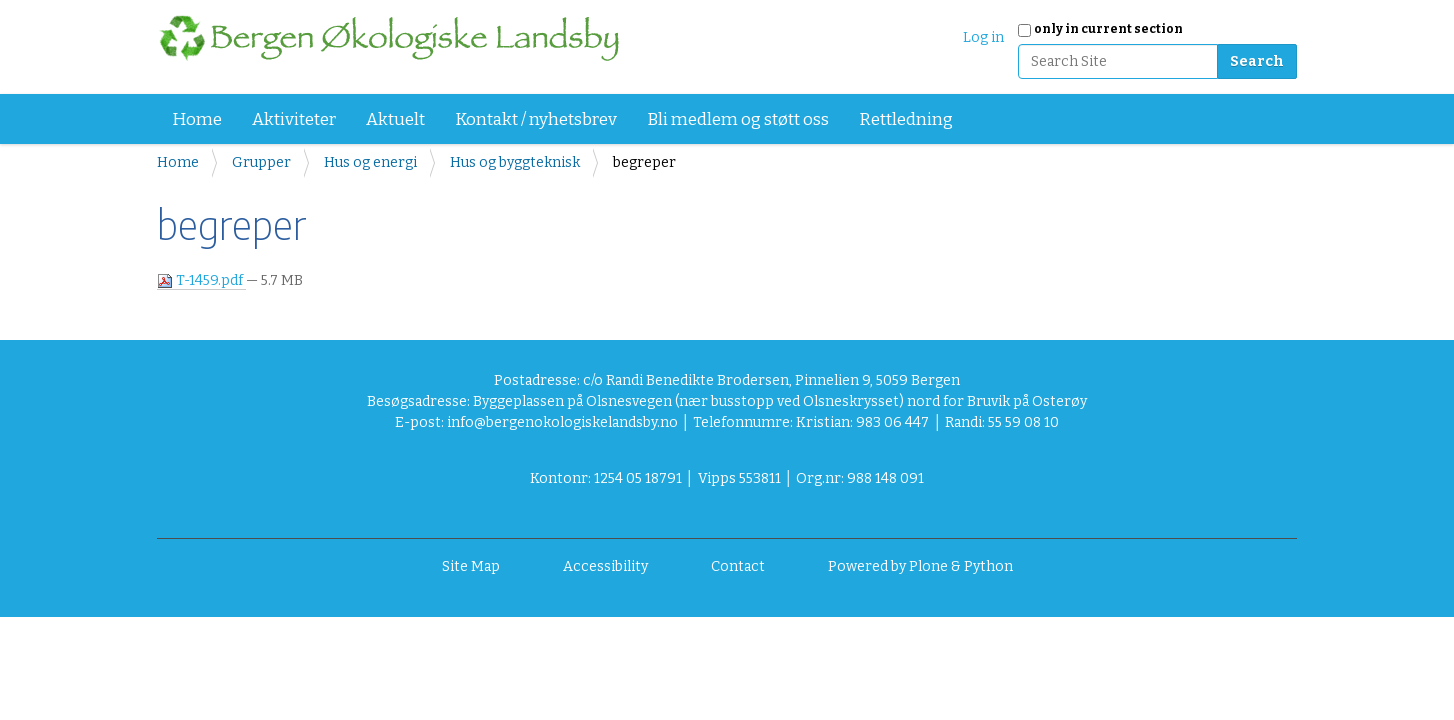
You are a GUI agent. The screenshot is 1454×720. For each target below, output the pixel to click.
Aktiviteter (294, 119)
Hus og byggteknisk (515, 162)
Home (197, 119)
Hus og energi (370, 162)
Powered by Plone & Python (920, 566)
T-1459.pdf (201, 280)
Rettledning (906, 119)
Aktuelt (395, 119)
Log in (983, 37)
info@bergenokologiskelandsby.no (562, 422)
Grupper (261, 162)
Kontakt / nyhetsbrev (536, 119)
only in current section (1108, 29)
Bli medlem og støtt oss (738, 119)
